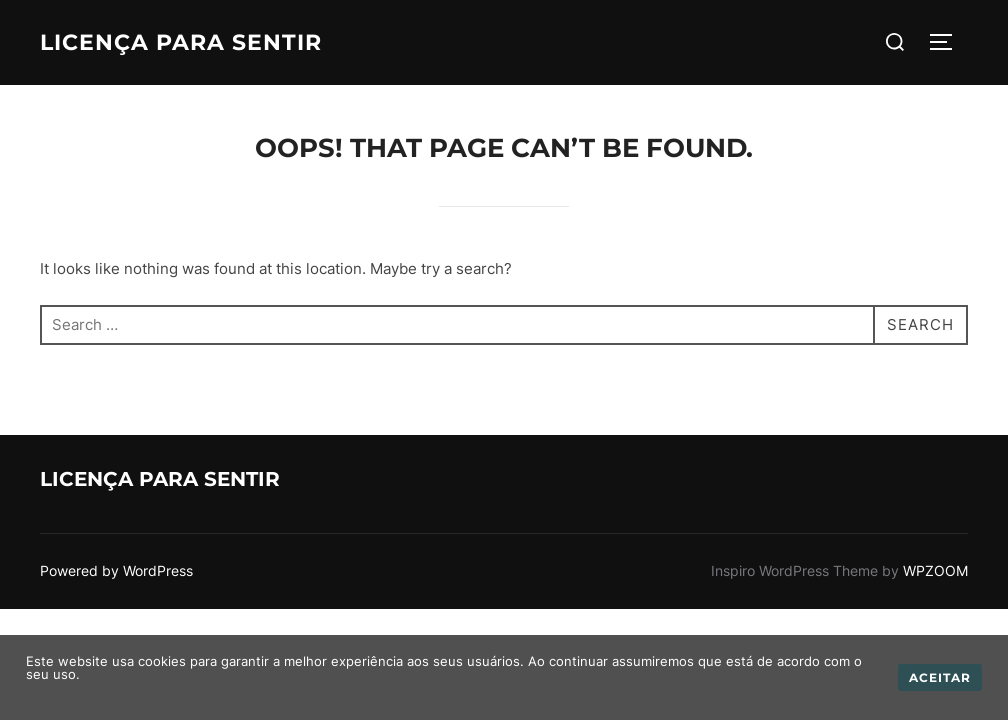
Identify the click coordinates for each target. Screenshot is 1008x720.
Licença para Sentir (181, 42)
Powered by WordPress (116, 570)
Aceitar (940, 677)
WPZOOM (935, 570)
